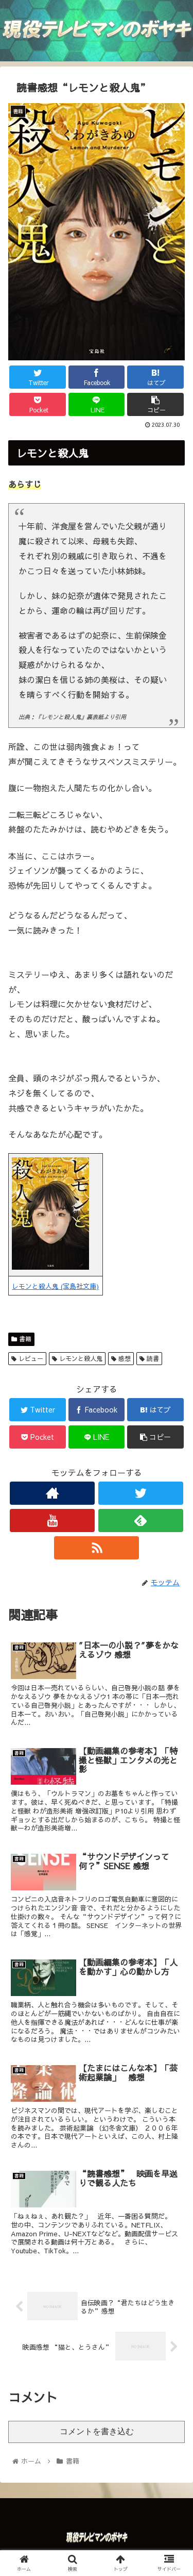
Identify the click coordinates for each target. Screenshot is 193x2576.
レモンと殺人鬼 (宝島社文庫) (55, 1286)
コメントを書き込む (97, 2431)
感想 (121, 1358)
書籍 (21, 1339)
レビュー (27, 1358)
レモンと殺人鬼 (77, 1358)
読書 (149, 1358)
